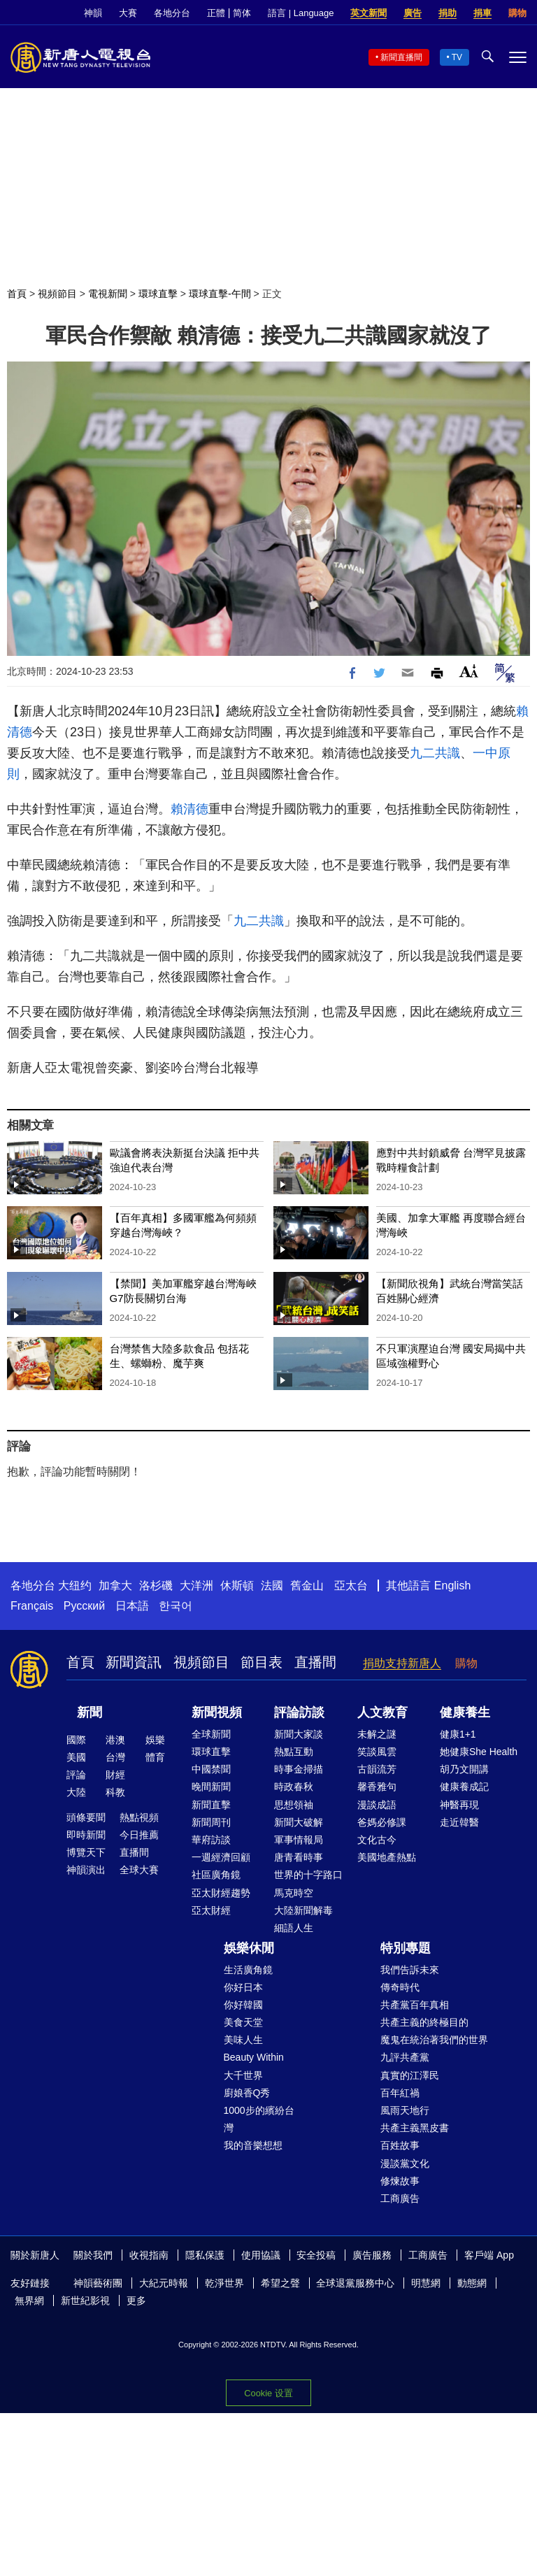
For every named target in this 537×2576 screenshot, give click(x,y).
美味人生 (243, 2039)
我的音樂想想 (253, 2145)
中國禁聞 (211, 1769)
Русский (84, 1606)
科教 (115, 1792)
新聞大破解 (298, 1822)
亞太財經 (211, 1910)
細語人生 (293, 1927)
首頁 (17, 293)
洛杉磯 (156, 1585)
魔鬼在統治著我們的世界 (434, 2039)
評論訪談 (299, 1712)
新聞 (89, 1712)
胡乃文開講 (464, 1769)
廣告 (412, 13)
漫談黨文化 (404, 2163)
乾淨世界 (224, 2283)
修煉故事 (400, 2181)
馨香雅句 (376, 1786)
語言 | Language (301, 13)
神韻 (93, 13)
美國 (76, 1757)
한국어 (175, 1606)
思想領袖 (293, 1804)
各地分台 (172, 13)
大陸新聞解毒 (303, 1910)
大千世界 (243, 2075)
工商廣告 (400, 2198)
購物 (517, 13)
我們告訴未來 (409, 1969)
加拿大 (115, 1585)
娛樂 (155, 1739)
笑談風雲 (376, 1751)
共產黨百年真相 (414, 2004)
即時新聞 (86, 1834)
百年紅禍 (400, 2092)
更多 (136, 2300)
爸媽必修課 (381, 1822)
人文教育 (382, 1712)
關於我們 (93, 2255)
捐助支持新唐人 (402, 1663)
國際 (76, 1739)
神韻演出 (86, 1869)
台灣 (115, 1757)
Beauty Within (254, 2057)
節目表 (261, 1662)
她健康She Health (478, 1751)
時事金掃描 (298, 1769)
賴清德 (189, 809)
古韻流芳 (376, 1769)
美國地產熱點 (386, 1857)
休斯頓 (237, 1585)
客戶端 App (489, 2255)
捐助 (447, 13)
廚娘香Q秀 (247, 2092)
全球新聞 (211, 1734)
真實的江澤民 (409, 2075)
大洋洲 (196, 1585)
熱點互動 (293, 1751)
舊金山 (307, 1585)
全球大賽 (139, 1869)
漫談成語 (376, 1804)
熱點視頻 (139, 1817)
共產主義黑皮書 (414, 2127)
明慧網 (426, 2283)
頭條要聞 (86, 1817)
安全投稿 (316, 2255)
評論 (76, 1774)
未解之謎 (376, 1734)
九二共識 (435, 753)
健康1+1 (458, 1734)
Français (31, 1606)
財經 (115, 1774)
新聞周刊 (211, 1822)
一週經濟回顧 (221, 1857)
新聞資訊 (134, 1662)
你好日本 (243, 1987)
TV (457, 57)
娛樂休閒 (249, 1948)
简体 (242, 13)
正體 (216, 13)
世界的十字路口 (308, 1874)
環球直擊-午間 (220, 293)
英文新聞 (368, 13)
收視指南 (149, 2255)
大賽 (128, 13)
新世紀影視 (85, 2300)
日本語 (132, 1606)
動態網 (472, 2283)
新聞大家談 (298, 1734)
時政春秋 (293, 1786)
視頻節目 (57, 293)
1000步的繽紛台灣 (259, 2119)
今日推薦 (139, 1834)
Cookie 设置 (268, 2393)
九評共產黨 (404, 2057)
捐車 (482, 13)
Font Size (469, 670)
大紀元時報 (163, 2283)
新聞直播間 (401, 57)
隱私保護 (204, 2255)
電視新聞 (107, 293)
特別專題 (405, 1948)
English (452, 1585)
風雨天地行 (404, 2110)
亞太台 (351, 1585)
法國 (272, 1585)
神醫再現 (459, 1804)
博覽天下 (86, 1852)
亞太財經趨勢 (221, 1892)
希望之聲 (280, 2283)
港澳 (115, 1739)
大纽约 (75, 1585)
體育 (155, 1757)
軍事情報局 (298, 1839)
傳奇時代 (400, 1987)
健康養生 (465, 1712)
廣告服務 (372, 2255)
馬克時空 (293, 1892)
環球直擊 (158, 293)
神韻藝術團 (97, 2283)
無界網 (29, 2300)
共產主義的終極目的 (424, 2022)
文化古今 (376, 1839)
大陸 (76, 1792)
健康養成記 (464, 1786)
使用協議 (260, 2255)
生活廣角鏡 (248, 1969)
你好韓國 (243, 2004)
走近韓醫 (459, 1822)
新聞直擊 (211, 1804)
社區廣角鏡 (216, 1874)
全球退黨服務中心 (355, 2283)
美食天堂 (243, 2022)
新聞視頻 (217, 1712)
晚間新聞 (211, 1786)
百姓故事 (400, 2145)
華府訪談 (211, 1839)
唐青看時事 (298, 1857)
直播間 (315, 1662)
